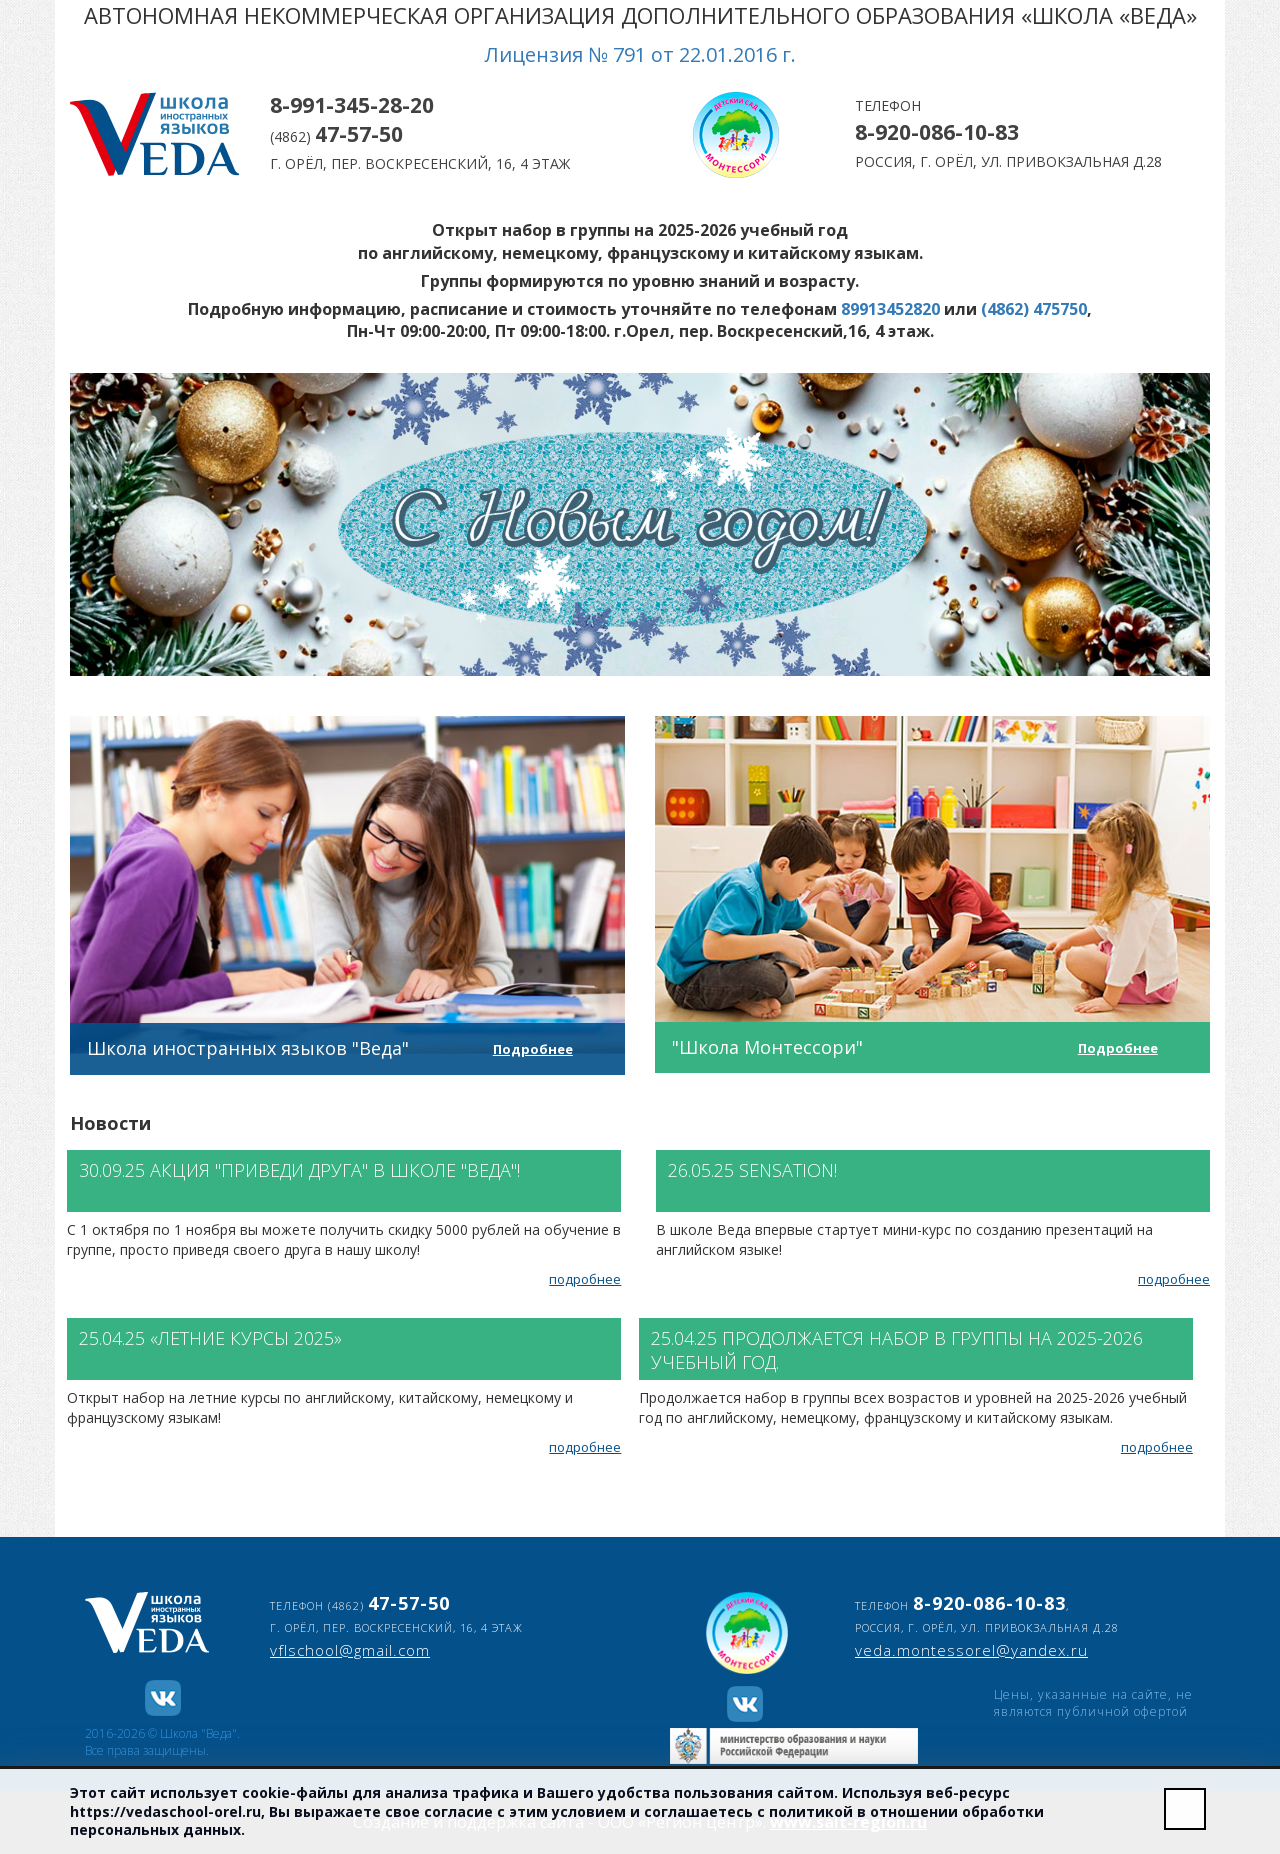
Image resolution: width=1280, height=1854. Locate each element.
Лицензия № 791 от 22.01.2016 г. (640, 54)
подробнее (585, 1279)
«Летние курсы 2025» (246, 1338)
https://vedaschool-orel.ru (165, 1811)
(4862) (336, 136)
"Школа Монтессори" (767, 1047)
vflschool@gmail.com (350, 1650)
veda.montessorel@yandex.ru (971, 1650)
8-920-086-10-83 (937, 132)
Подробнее (533, 1049)
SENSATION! (788, 1170)
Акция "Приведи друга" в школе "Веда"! (335, 1170)
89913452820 (890, 309)
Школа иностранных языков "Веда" (248, 1048)
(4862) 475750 (1034, 309)
